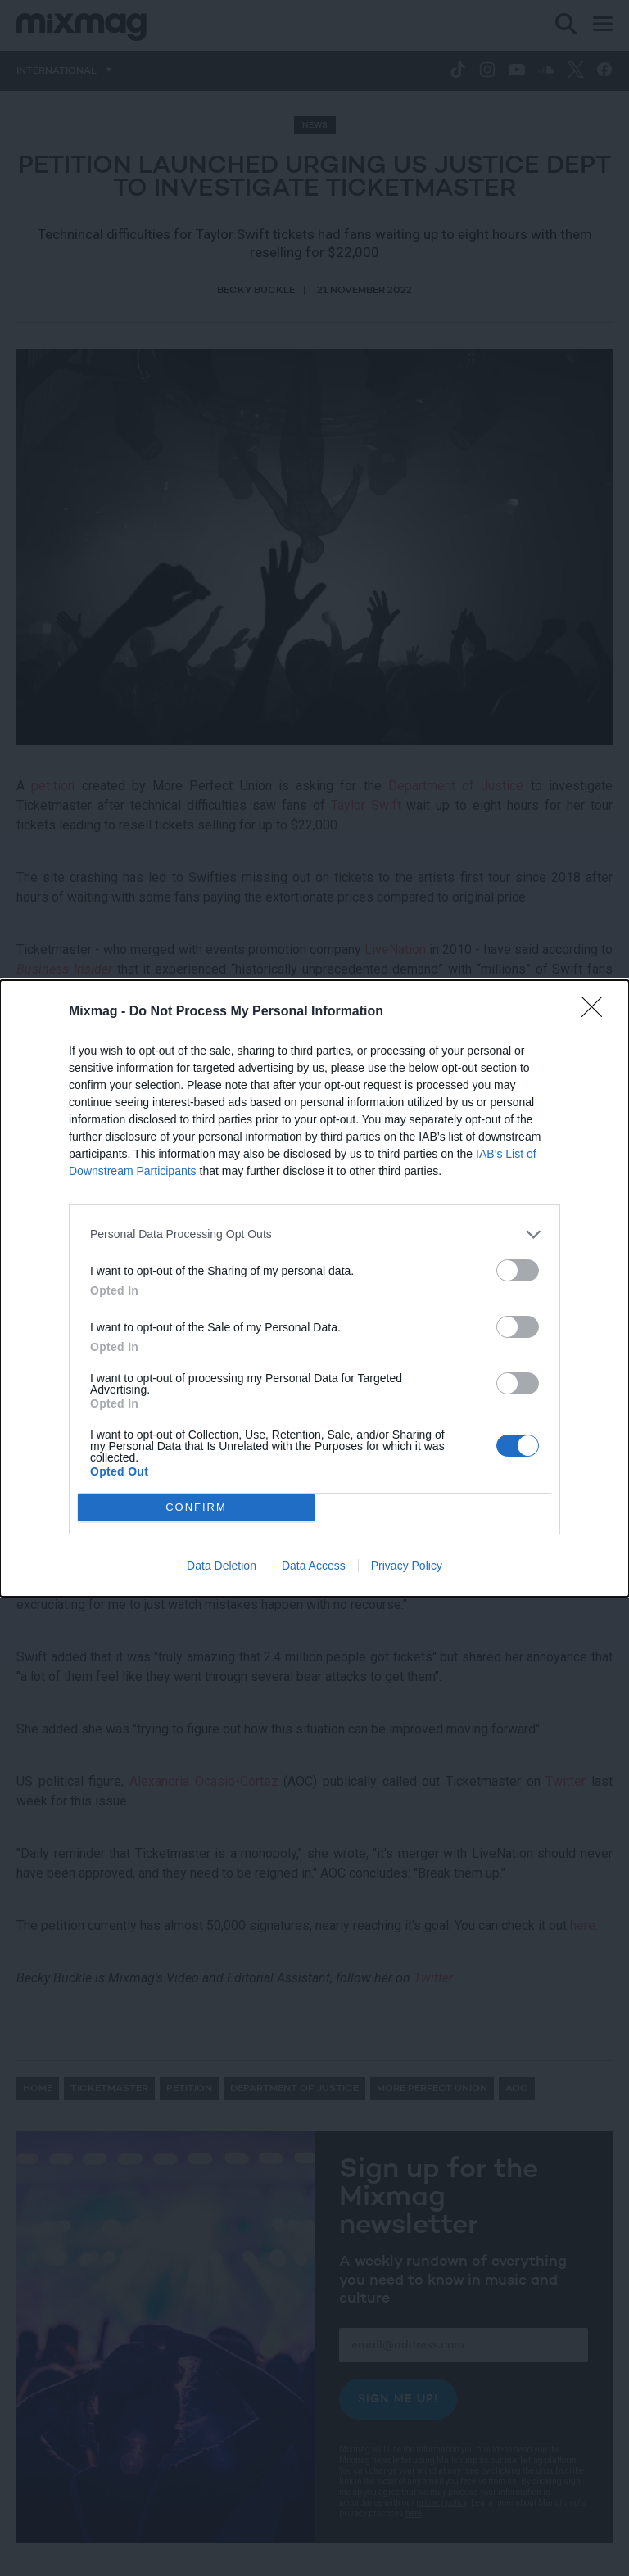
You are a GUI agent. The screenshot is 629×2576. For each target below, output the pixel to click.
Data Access (314, 1565)
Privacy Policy (406, 1565)
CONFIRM (196, 1507)
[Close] (597, 1012)
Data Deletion (221, 1565)
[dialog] (314, 1288)
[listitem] (314, 1234)
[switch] (517, 1270)
